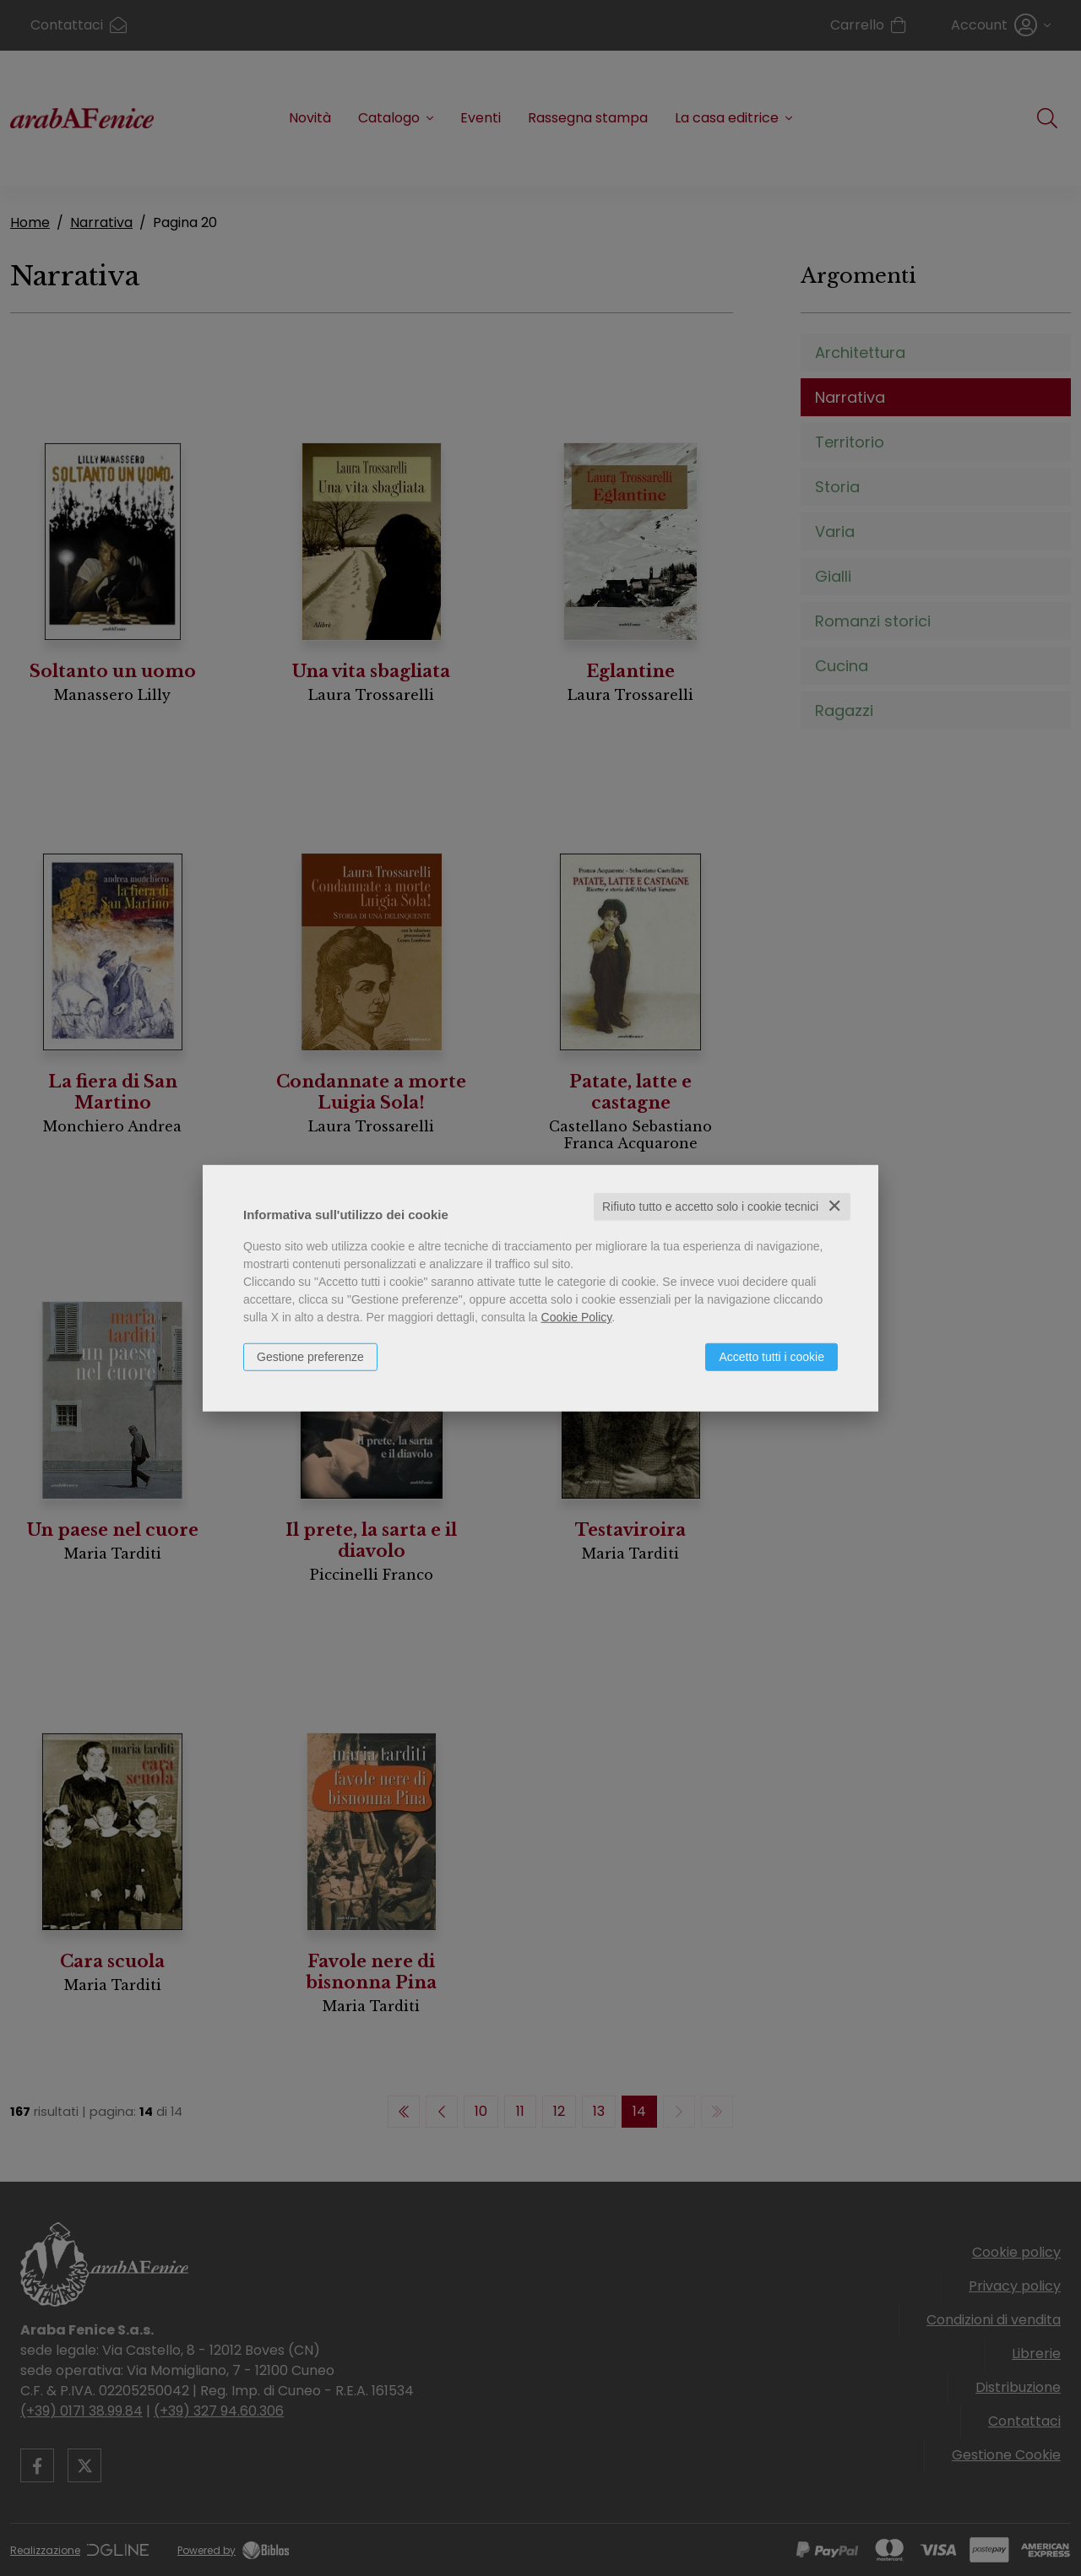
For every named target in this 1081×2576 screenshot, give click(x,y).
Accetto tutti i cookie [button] (771, 1357)
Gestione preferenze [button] (310, 1357)
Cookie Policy (576, 1317)
